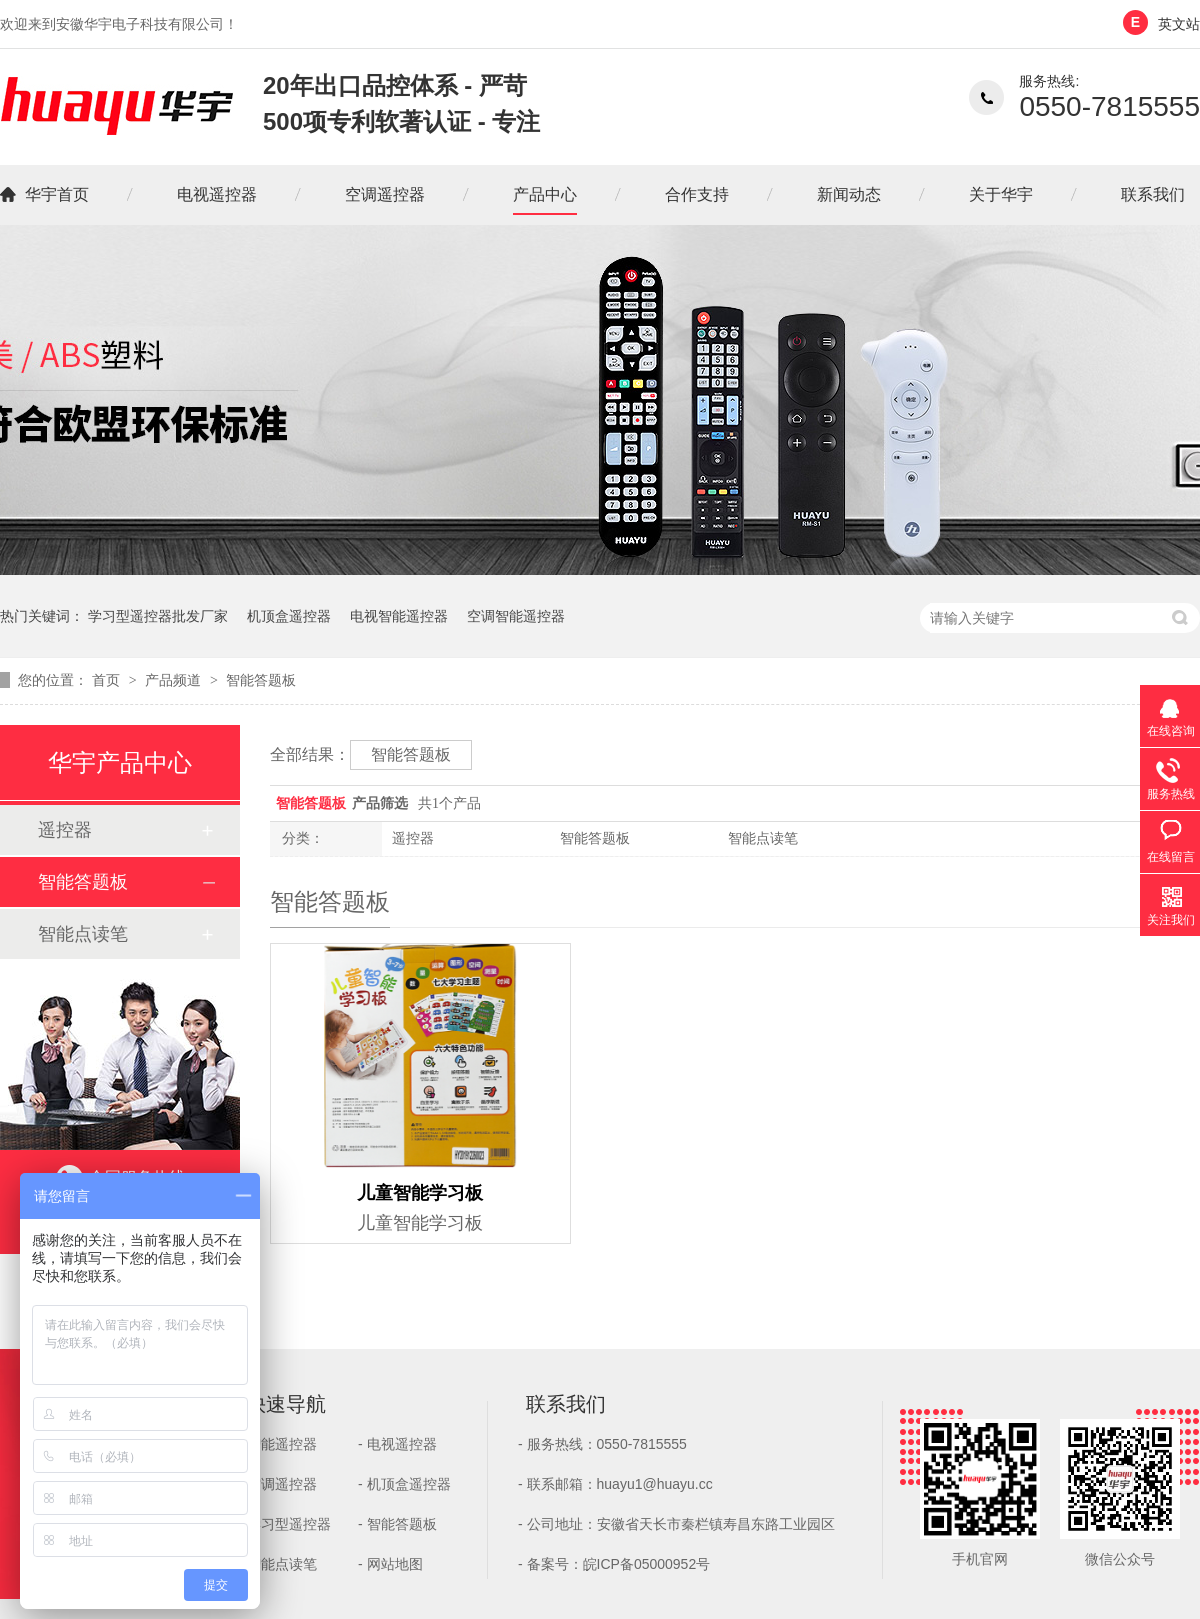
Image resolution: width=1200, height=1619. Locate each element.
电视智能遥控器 (399, 616)
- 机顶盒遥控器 (404, 1484)
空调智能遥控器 (516, 616)
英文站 (1179, 24)
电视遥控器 (217, 194)
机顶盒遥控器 (289, 616)
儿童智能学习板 (420, 1205)
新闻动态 (849, 194)
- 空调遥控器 (277, 1484)
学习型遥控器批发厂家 (158, 616)
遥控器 (413, 838)
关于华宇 (1001, 194)
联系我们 (1153, 194)
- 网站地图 (390, 1564)
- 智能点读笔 (277, 1564)
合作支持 (697, 194)
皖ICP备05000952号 (647, 1564)
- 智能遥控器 (277, 1444)
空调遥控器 (385, 194)
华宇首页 (57, 194)
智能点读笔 (763, 838)
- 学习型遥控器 (284, 1524)
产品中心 (545, 194)
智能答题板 (261, 680)
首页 (108, 680)
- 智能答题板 (397, 1524)
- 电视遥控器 (397, 1444)
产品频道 (175, 680)
